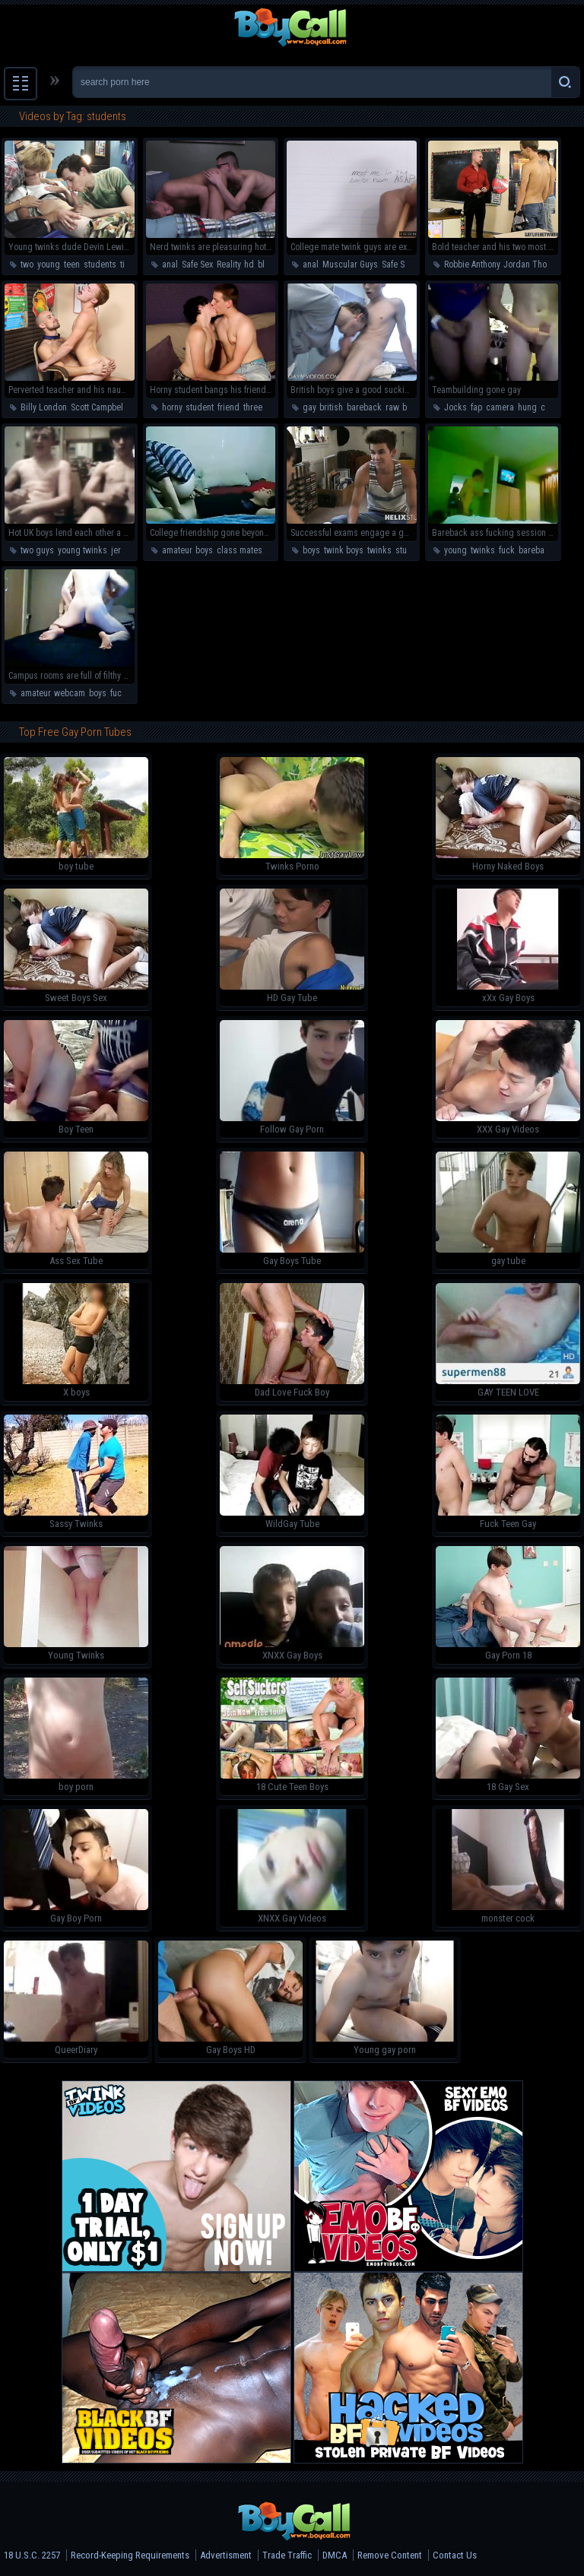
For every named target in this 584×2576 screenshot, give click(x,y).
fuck (507, 550)
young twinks (82, 550)
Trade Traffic (287, 2555)
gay (309, 407)
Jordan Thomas (533, 264)
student (200, 407)
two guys (37, 550)
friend (228, 407)
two (27, 264)
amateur (177, 550)
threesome (263, 407)
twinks (379, 550)
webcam (69, 693)
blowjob (272, 264)
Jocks (455, 407)
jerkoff (123, 550)
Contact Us (455, 2555)
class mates (239, 550)
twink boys (343, 550)
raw (392, 407)
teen (72, 264)
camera (500, 407)
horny (172, 407)
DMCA (334, 2555)
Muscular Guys (350, 264)
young (48, 264)
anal (170, 264)
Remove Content (389, 2555)
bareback (364, 407)
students (100, 264)
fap (476, 407)
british (331, 407)
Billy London (44, 407)
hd (249, 264)
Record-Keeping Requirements (130, 2555)
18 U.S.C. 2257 (32, 2555)
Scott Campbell (98, 407)
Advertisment (226, 2555)
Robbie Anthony (472, 264)
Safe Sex (197, 264)
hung (527, 407)
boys (411, 407)
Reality (228, 264)
